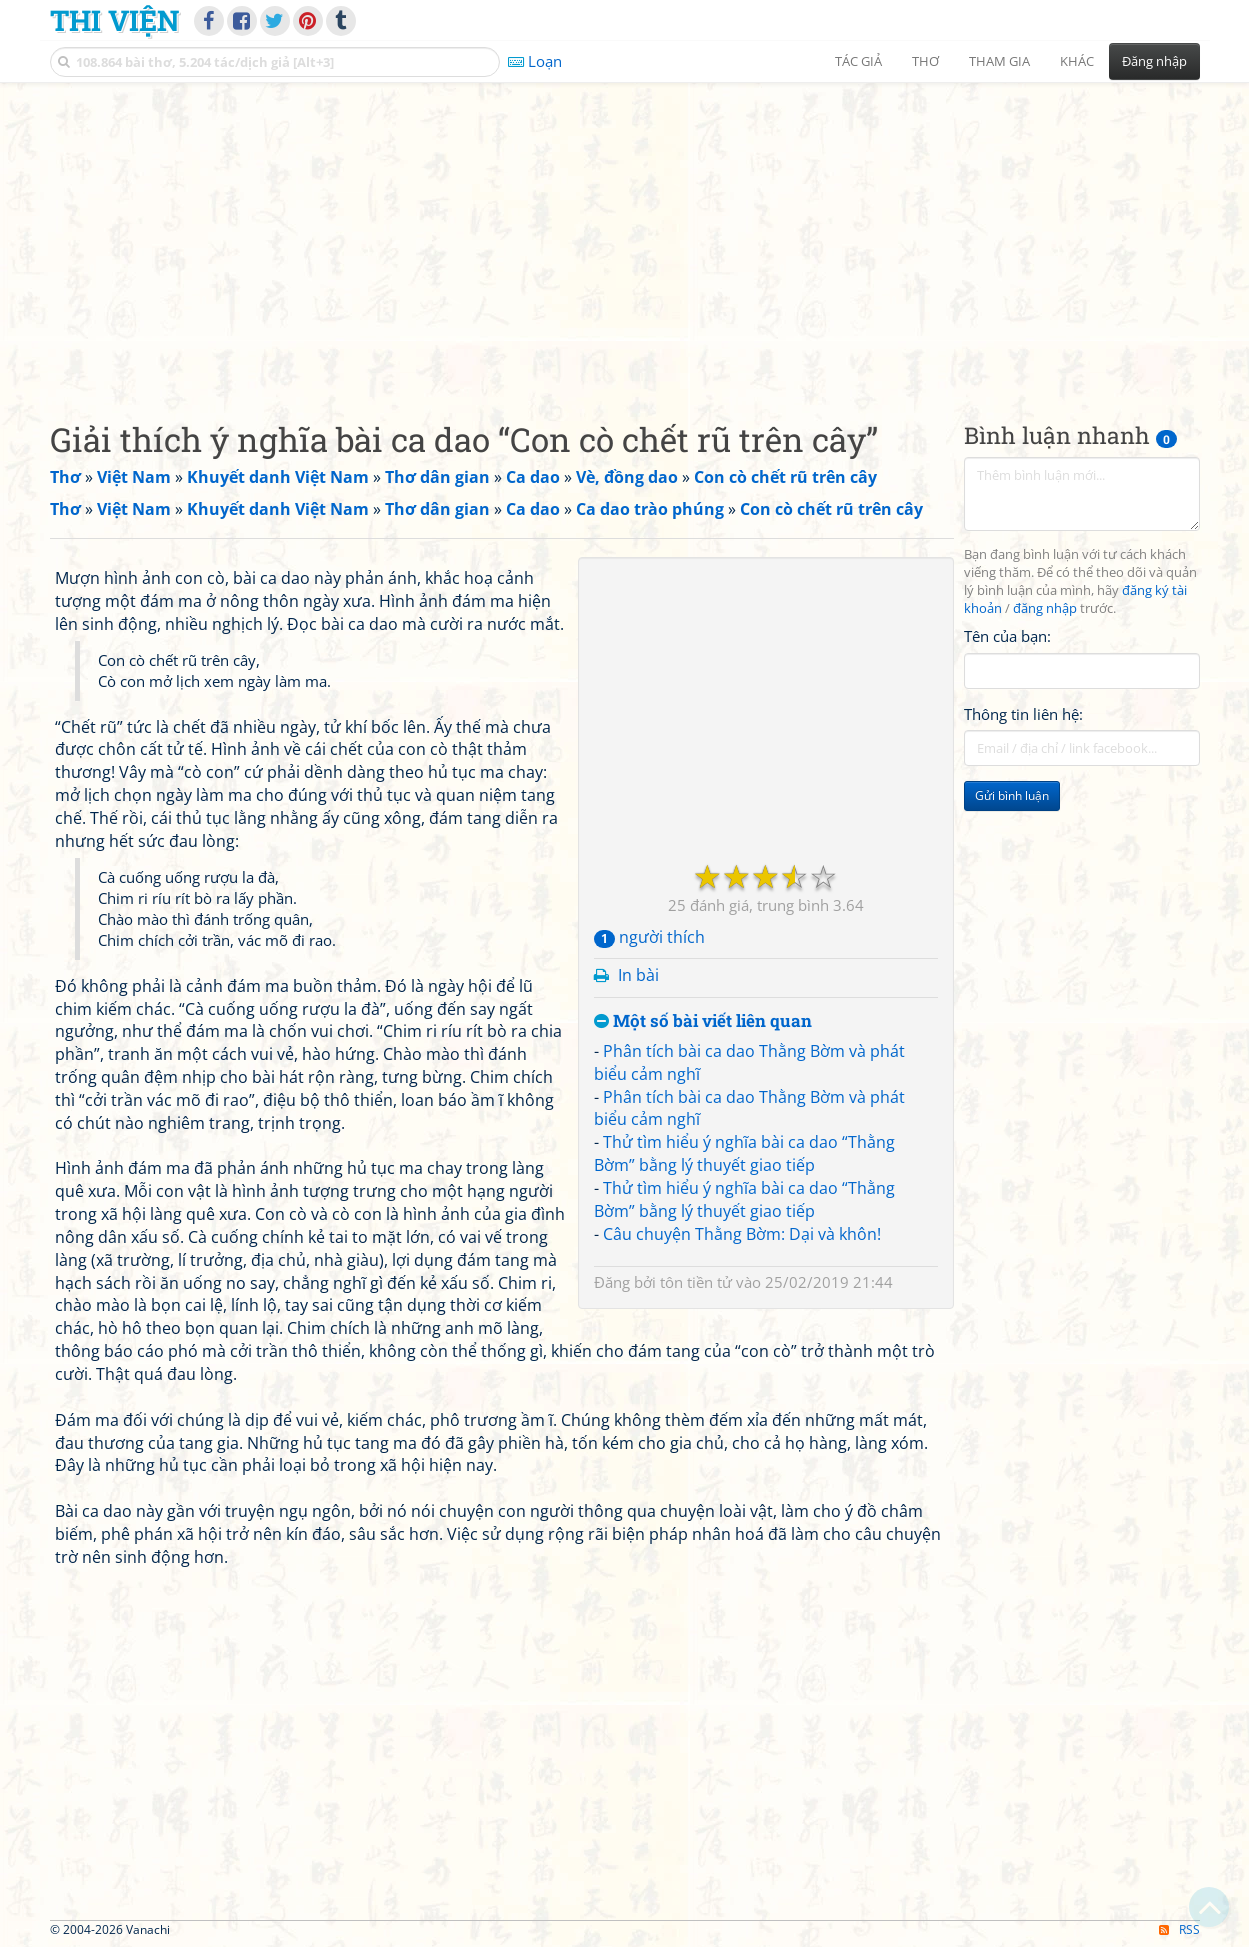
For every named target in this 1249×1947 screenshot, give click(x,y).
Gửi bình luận (1012, 795)
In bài (638, 975)
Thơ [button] (925, 61)
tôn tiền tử (696, 1282)
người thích (649, 937)
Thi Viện (114, 20)
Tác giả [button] (858, 61)
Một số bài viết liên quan (703, 1021)
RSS (1179, 1929)
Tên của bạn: (1007, 636)
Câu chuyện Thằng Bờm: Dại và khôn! (742, 1234)
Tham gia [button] (999, 61)
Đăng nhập (1154, 61)
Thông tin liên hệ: (1023, 714)
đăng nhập (1045, 608)
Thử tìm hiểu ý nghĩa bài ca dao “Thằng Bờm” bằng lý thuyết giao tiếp (744, 1153)
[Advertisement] (625, 235)
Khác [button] (1077, 61)
